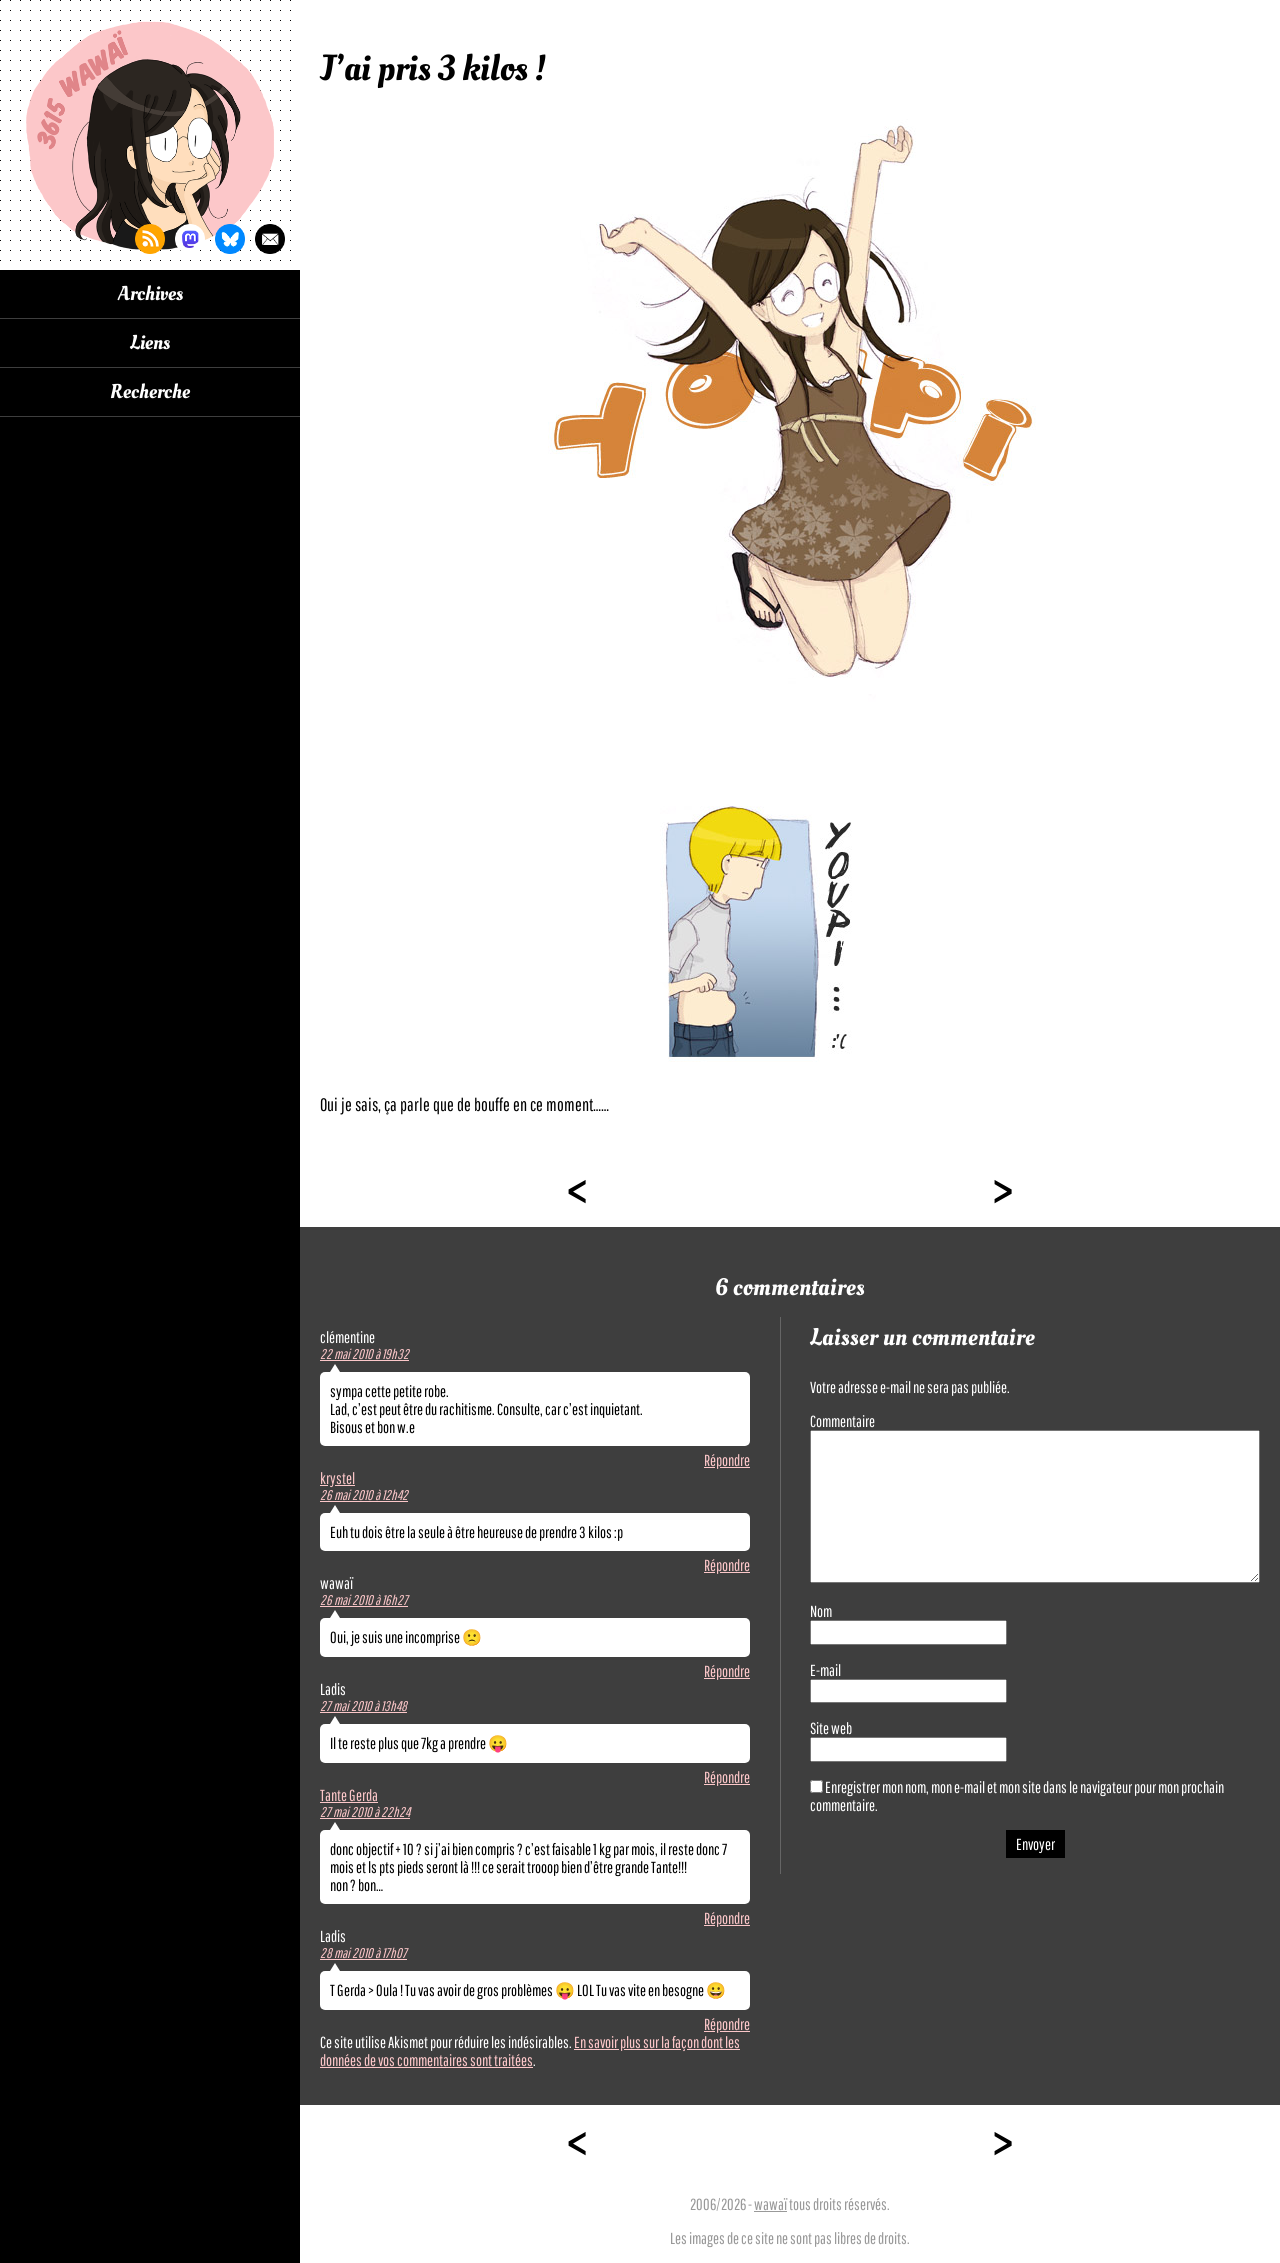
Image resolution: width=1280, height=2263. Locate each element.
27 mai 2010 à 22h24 (365, 1812)
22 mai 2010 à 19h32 (364, 1354)
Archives (150, 294)
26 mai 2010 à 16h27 (364, 1600)
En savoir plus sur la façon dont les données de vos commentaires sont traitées (530, 2051)
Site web (831, 1728)
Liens (150, 343)
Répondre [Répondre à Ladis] (727, 1777)
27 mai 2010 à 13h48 (363, 1706)
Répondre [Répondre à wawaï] (727, 1671)
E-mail (825, 1670)
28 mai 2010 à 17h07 (363, 1953)
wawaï (770, 2204)
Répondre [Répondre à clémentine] (727, 1460)
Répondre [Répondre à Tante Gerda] (727, 1918)
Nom (821, 1611)
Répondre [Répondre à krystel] (727, 1565)
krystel (337, 1478)
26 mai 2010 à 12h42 (364, 1495)
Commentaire (842, 1421)
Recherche (150, 392)
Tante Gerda (349, 1795)
